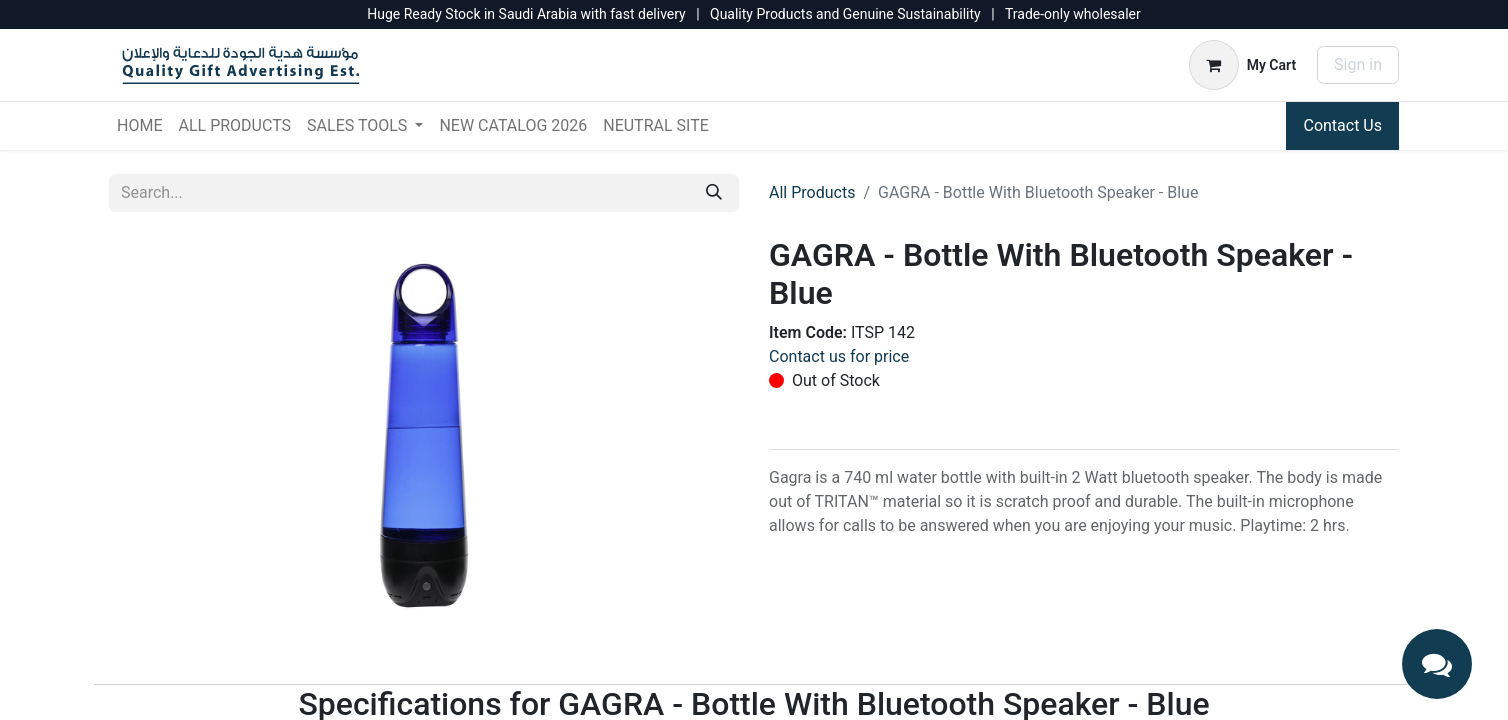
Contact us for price (839, 356)
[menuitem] (139, 126)
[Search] (714, 193)
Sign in (1358, 64)
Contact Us (1342, 125)
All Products (812, 192)
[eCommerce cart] (1242, 65)
